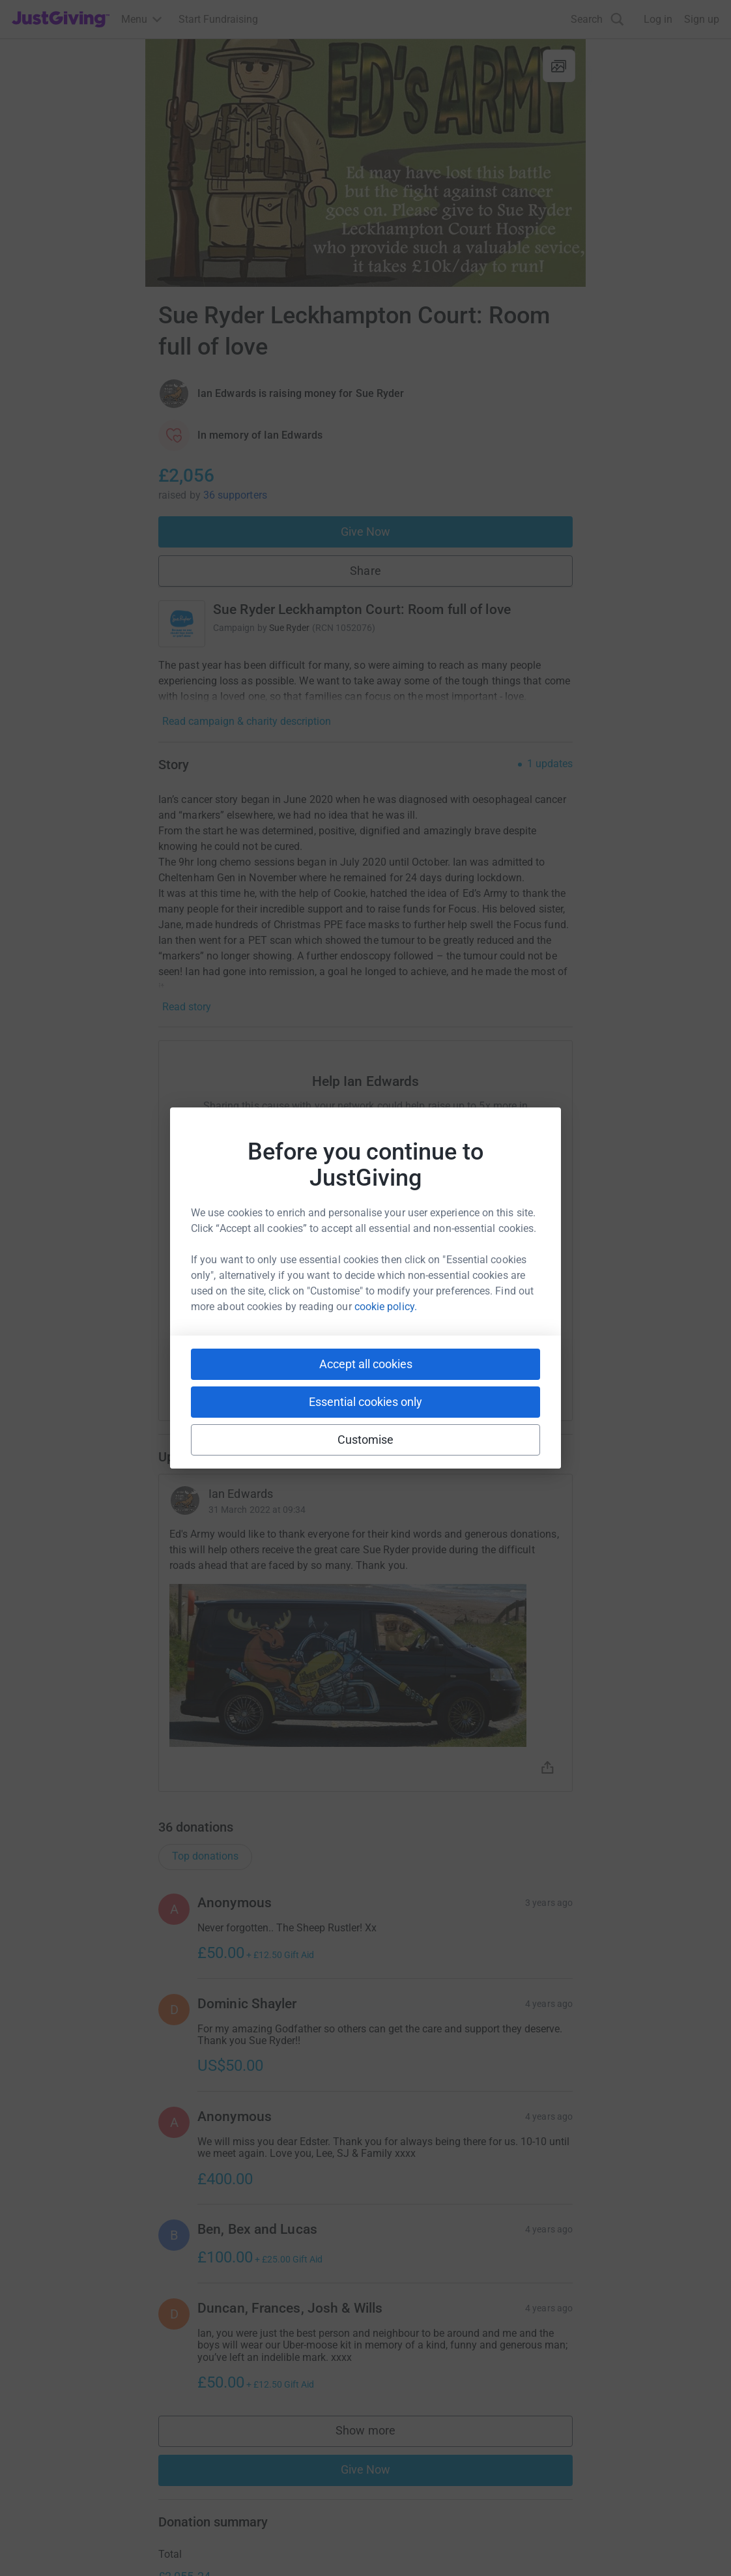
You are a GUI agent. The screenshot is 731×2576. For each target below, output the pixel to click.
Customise (365, 1439)
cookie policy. (385, 1306)
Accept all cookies (365, 1364)
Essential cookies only (365, 1402)
